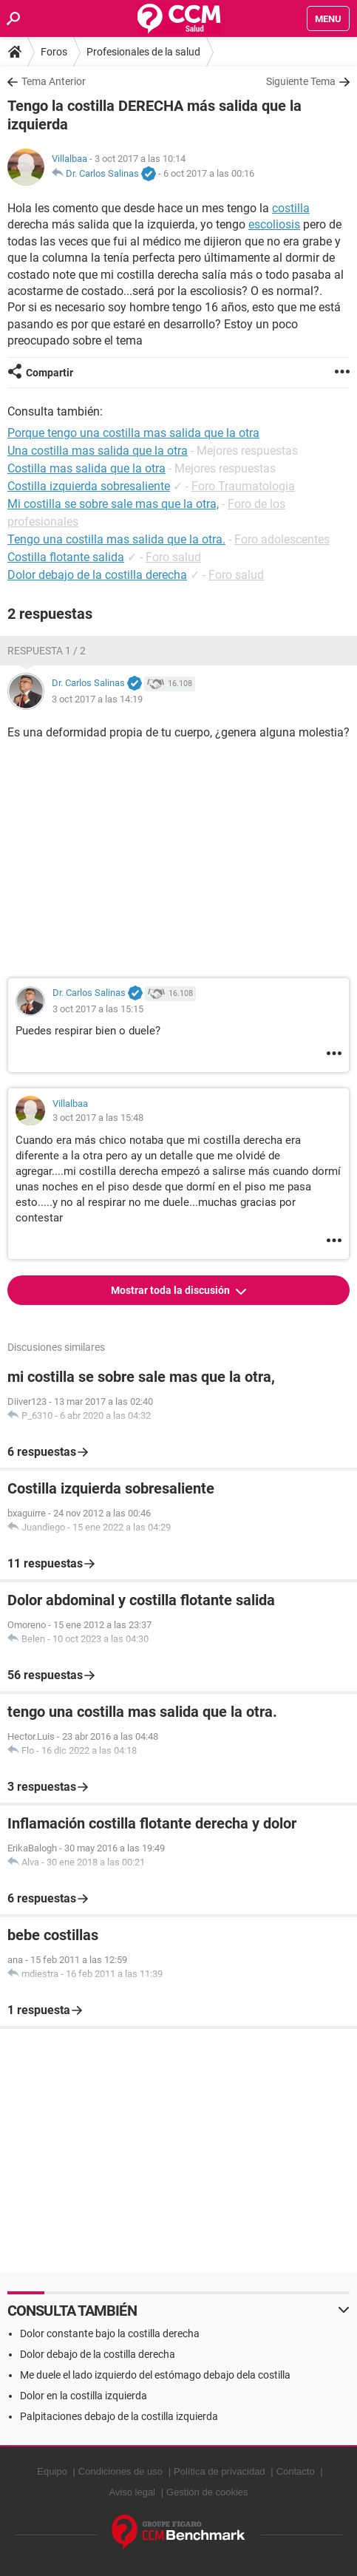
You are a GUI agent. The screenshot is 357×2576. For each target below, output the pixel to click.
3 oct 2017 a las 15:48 (97, 1117)
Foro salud (173, 557)
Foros (54, 52)
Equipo (52, 2471)
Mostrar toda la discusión (171, 1290)
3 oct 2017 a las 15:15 (97, 1008)
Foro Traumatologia (243, 486)
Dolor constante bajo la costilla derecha (110, 2333)
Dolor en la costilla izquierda (83, 2396)
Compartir (49, 373)
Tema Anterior (53, 81)
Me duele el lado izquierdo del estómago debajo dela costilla (155, 2375)
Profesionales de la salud (143, 52)
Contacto (295, 2471)
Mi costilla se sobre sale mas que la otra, (113, 504)
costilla (291, 208)
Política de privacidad (219, 2471)
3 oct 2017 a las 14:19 (97, 699)
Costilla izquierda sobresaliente (88, 486)
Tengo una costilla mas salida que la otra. (116, 539)
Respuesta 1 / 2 (46, 651)
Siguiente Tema (301, 81)
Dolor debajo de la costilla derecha (97, 575)
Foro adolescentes (282, 539)
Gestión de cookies (207, 2492)
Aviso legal (132, 2492)
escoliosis (274, 224)
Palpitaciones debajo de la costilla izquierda (119, 2416)
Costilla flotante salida (65, 557)
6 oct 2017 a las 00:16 (208, 173)
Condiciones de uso (120, 2471)
